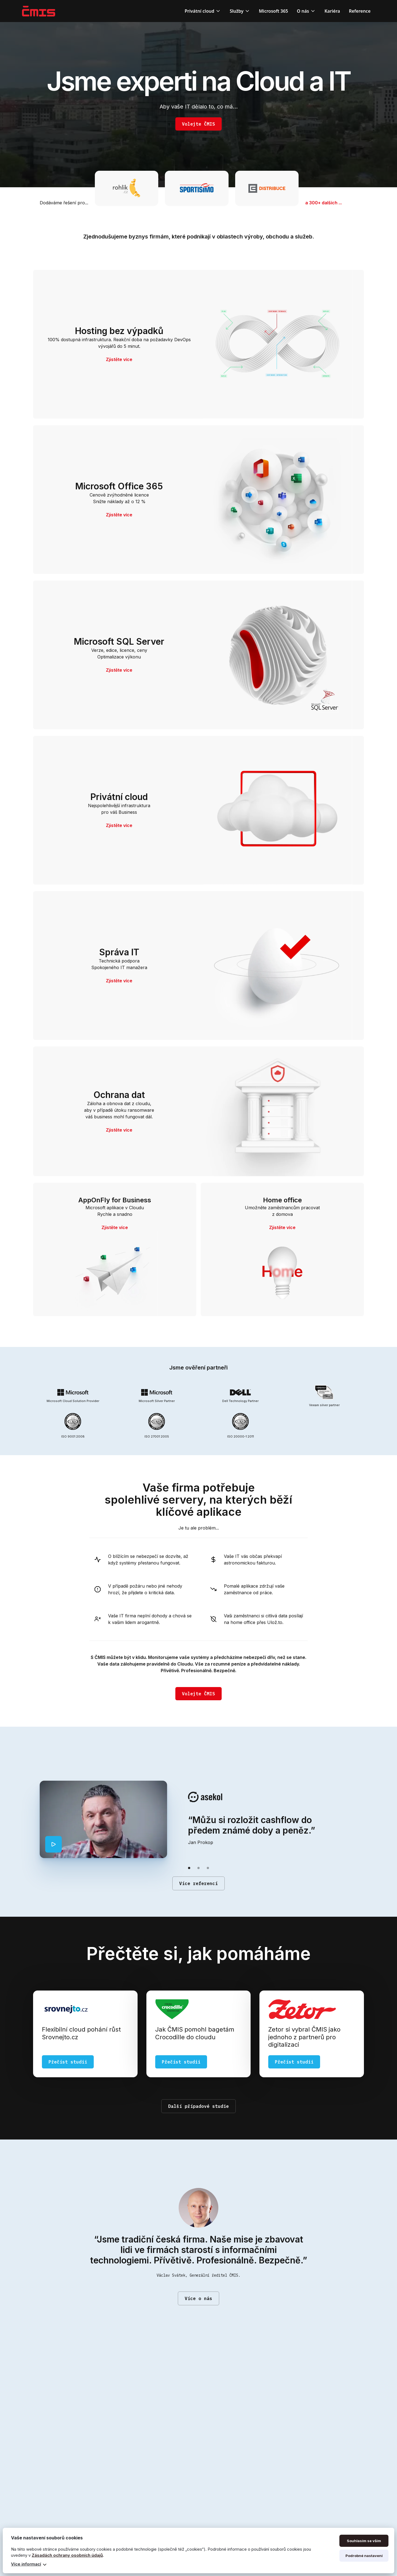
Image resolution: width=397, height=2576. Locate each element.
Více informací (26, 2564)
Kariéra (332, 11)
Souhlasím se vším (364, 2541)
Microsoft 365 (273, 11)
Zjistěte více (119, 359)
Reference (360, 11)
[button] (202, 11)
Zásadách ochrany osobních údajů (67, 2555)
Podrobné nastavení (364, 2555)
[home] (38, 11)
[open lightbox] (53, 1844)
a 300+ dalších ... (323, 202)
